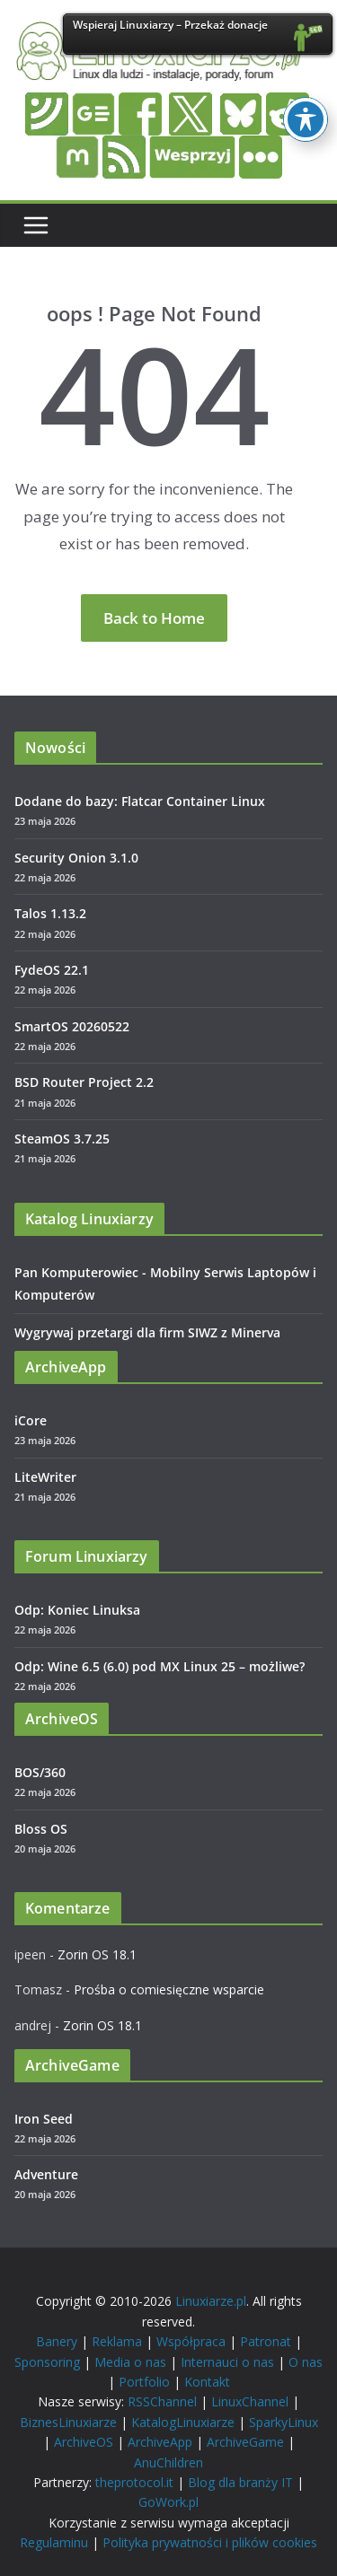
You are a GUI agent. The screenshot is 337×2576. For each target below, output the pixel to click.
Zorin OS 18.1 (97, 1954)
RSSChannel (162, 2401)
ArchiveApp (160, 2441)
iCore (30, 1420)
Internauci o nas (227, 2361)
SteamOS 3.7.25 (62, 1138)
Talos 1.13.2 (50, 913)
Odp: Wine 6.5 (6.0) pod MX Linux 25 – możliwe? (159, 1666)
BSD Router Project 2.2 (84, 1082)
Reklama (117, 2341)
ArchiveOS (83, 2441)
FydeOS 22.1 (51, 969)
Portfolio (144, 2381)
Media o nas (130, 2361)
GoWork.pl (168, 2501)
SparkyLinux (283, 2422)
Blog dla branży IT (240, 2482)
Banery (56, 2341)
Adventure (46, 2174)
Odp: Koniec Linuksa (77, 1609)
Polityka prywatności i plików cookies (209, 2542)
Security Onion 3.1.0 (76, 857)
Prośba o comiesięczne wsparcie (169, 1989)
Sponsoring (47, 2361)
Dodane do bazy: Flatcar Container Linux (139, 801)
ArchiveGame (245, 2441)
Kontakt (207, 2381)
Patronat (265, 2341)
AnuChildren (168, 2462)
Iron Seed (43, 2118)
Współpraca (191, 2341)
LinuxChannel (249, 2401)
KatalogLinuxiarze (183, 2422)
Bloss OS (40, 1828)
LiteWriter (45, 1476)
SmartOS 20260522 (71, 1026)
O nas (305, 2361)
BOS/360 (40, 1772)
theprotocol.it (134, 2482)
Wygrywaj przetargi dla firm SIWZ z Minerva (147, 1332)
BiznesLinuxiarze (68, 2422)
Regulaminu (54, 2542)
